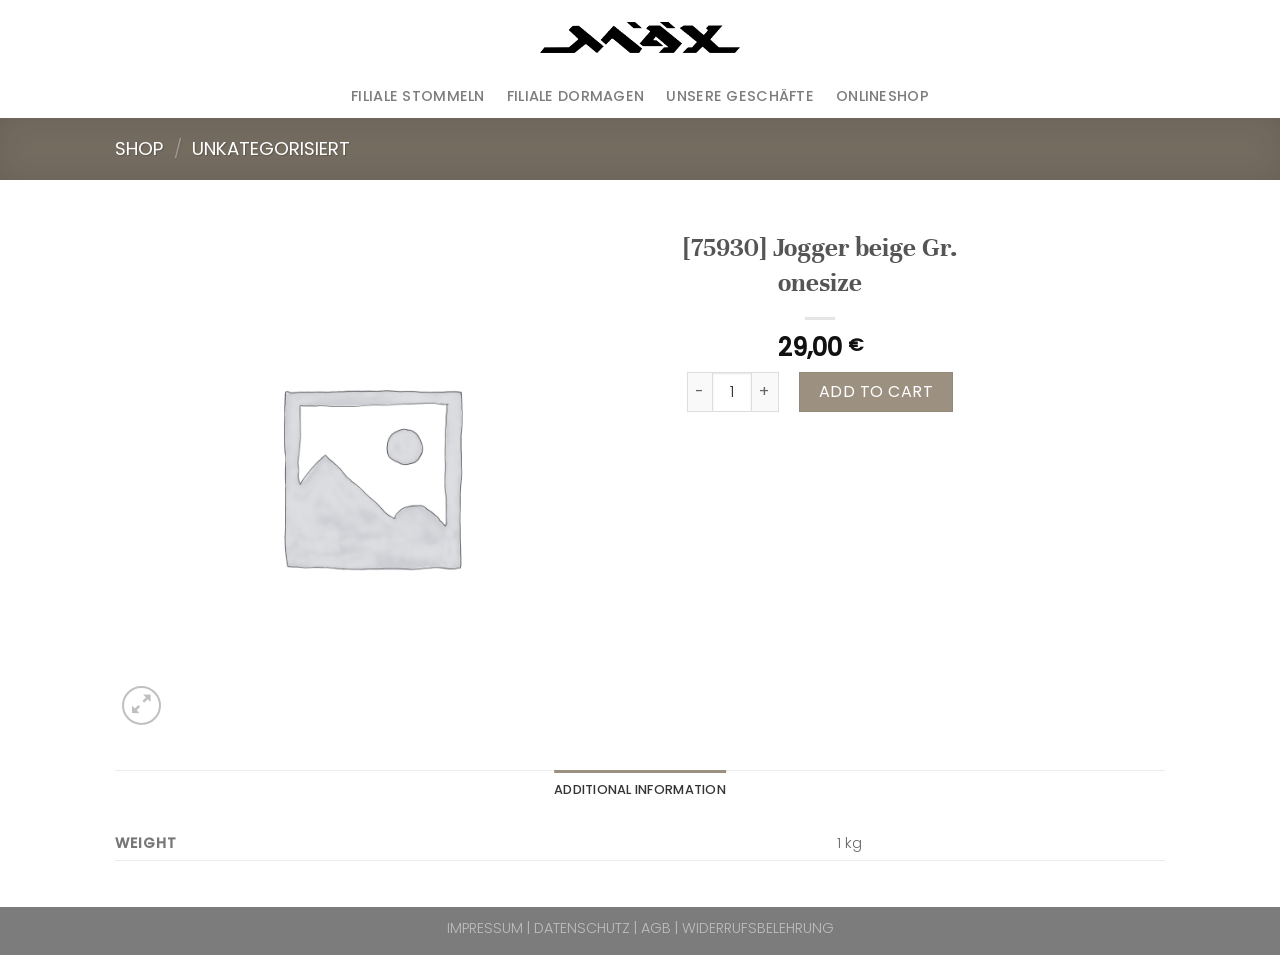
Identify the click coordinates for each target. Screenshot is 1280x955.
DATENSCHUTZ (582, 928)
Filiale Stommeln (418, 96)
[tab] (640, 790)
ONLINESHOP (882, 96)
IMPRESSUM (485, 928)
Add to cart (876, 391)
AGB (656, 928)
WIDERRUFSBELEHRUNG (758, 928)
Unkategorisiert (271, 148)
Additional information (640, 789)
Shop (139, 148)
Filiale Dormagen (576, 96)
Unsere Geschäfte (740, 96)
